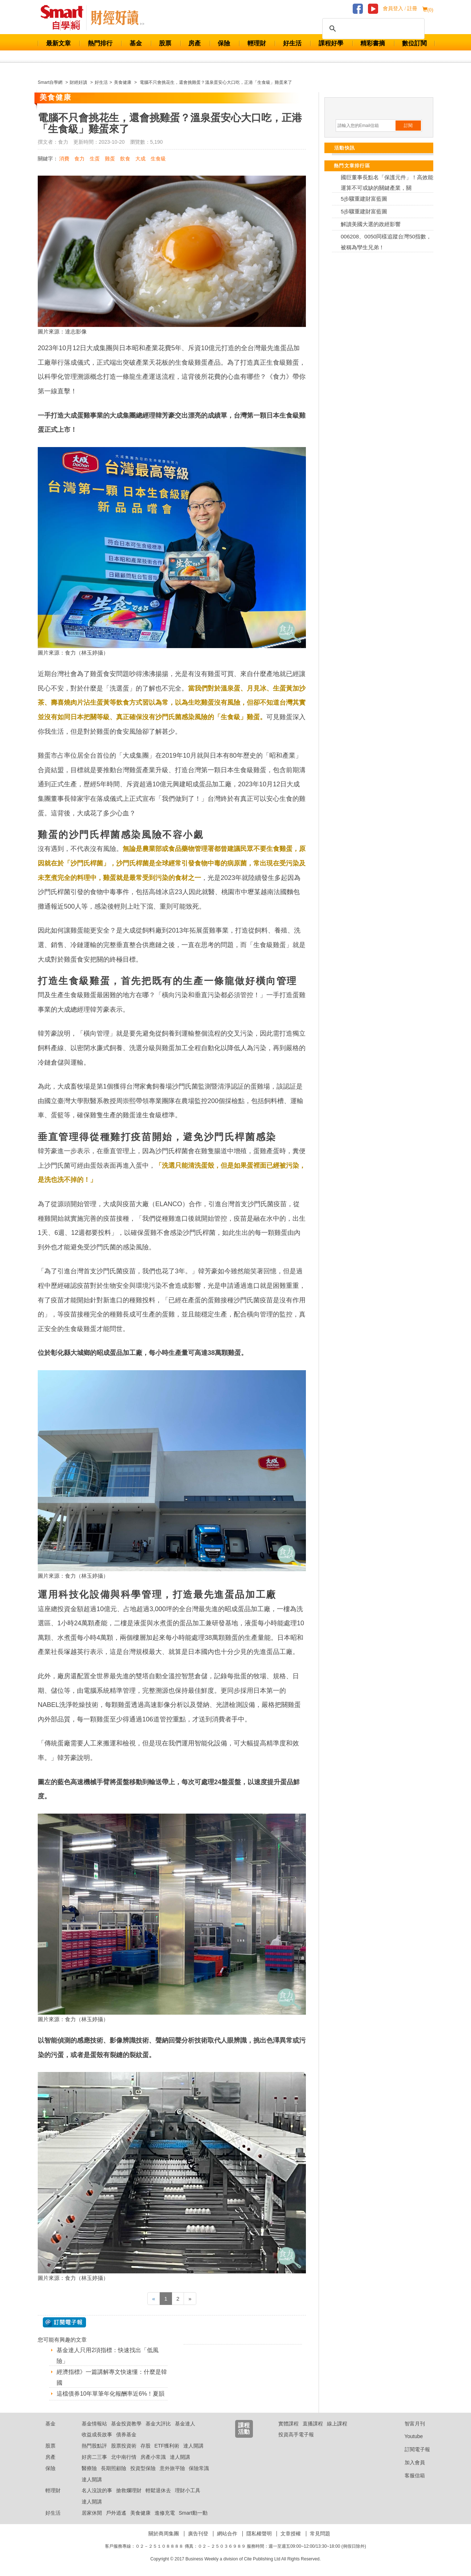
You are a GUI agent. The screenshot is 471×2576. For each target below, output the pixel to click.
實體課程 (288, 2423)
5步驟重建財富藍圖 (364, 199)
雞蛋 (110, 158)
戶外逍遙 (116, 2513)
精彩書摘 (372, 43)
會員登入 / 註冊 (400, 8)
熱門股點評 (94, 2446)
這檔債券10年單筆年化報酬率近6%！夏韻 (110, 2394)
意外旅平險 (172, 2468)
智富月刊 (409, 2423)
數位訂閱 (414, 43)
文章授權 (290, 2533)
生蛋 (95, 158)
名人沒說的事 (97, 2490)
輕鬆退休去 (158, 2490)
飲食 (125, 158)
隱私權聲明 (259, 2533)
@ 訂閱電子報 (64, 2322)
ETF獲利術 (167, 2446)
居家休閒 (92, 2513)
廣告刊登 (198, 2533)
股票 (165, 43)
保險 (224, 43)
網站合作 (227, 2533)
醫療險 (89, 2468)
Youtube (408, 2436)
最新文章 (58, 43)
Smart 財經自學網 (65, 17)
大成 (140, 158)
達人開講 (193, 2446)
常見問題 (320, 2533)
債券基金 (126, 2434)
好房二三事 (94, 2457)
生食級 (158, 158)
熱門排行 (100, 43)
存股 (145, 2446)
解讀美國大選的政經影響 (371, 224)
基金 (136, 43)
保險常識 (199, 2468)
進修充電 (165, 2513)
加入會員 (409, 2462)
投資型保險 (143, 2468)
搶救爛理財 (129, 2490)
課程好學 (331, 43)
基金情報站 (94, 2423)
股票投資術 (123, 2446)
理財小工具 (187, 2490)
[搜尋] (372, 28)
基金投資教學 (126, 2423)
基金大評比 (158, 2423)
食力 (79, 158)
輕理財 (256, 43)
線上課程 (337, 2423)
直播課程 (313, 2423)
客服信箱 (409, 2475)
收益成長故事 (97, 2434)
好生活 (292, 43)
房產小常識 (153, 2457)
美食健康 (140, 2513)
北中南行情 (123, 2457)
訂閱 (408, 125)
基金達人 (185, 2423)
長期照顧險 (113, 2468)
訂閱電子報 (411, 2449)
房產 (194, 43)
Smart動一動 (193, 2513)
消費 (64, 158)
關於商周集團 (163, 2533)
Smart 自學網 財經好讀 (117, 17)
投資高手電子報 (296, 2434)
